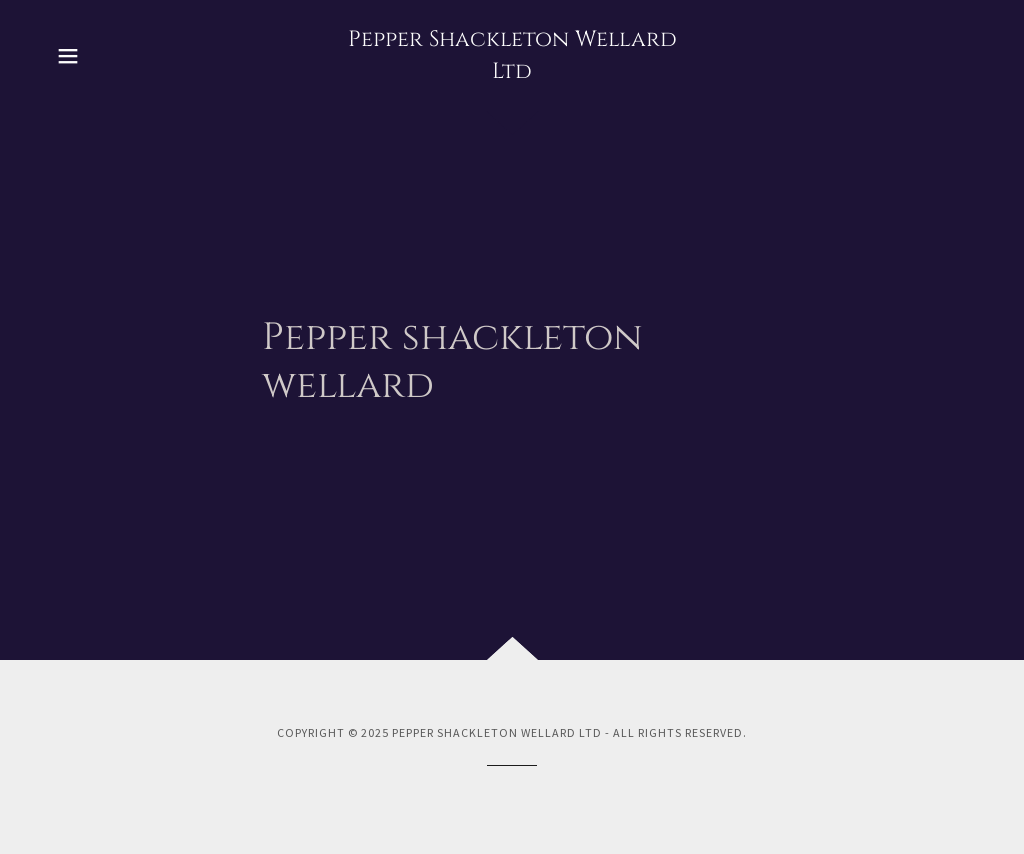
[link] (511, 72)
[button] (68, 56)
